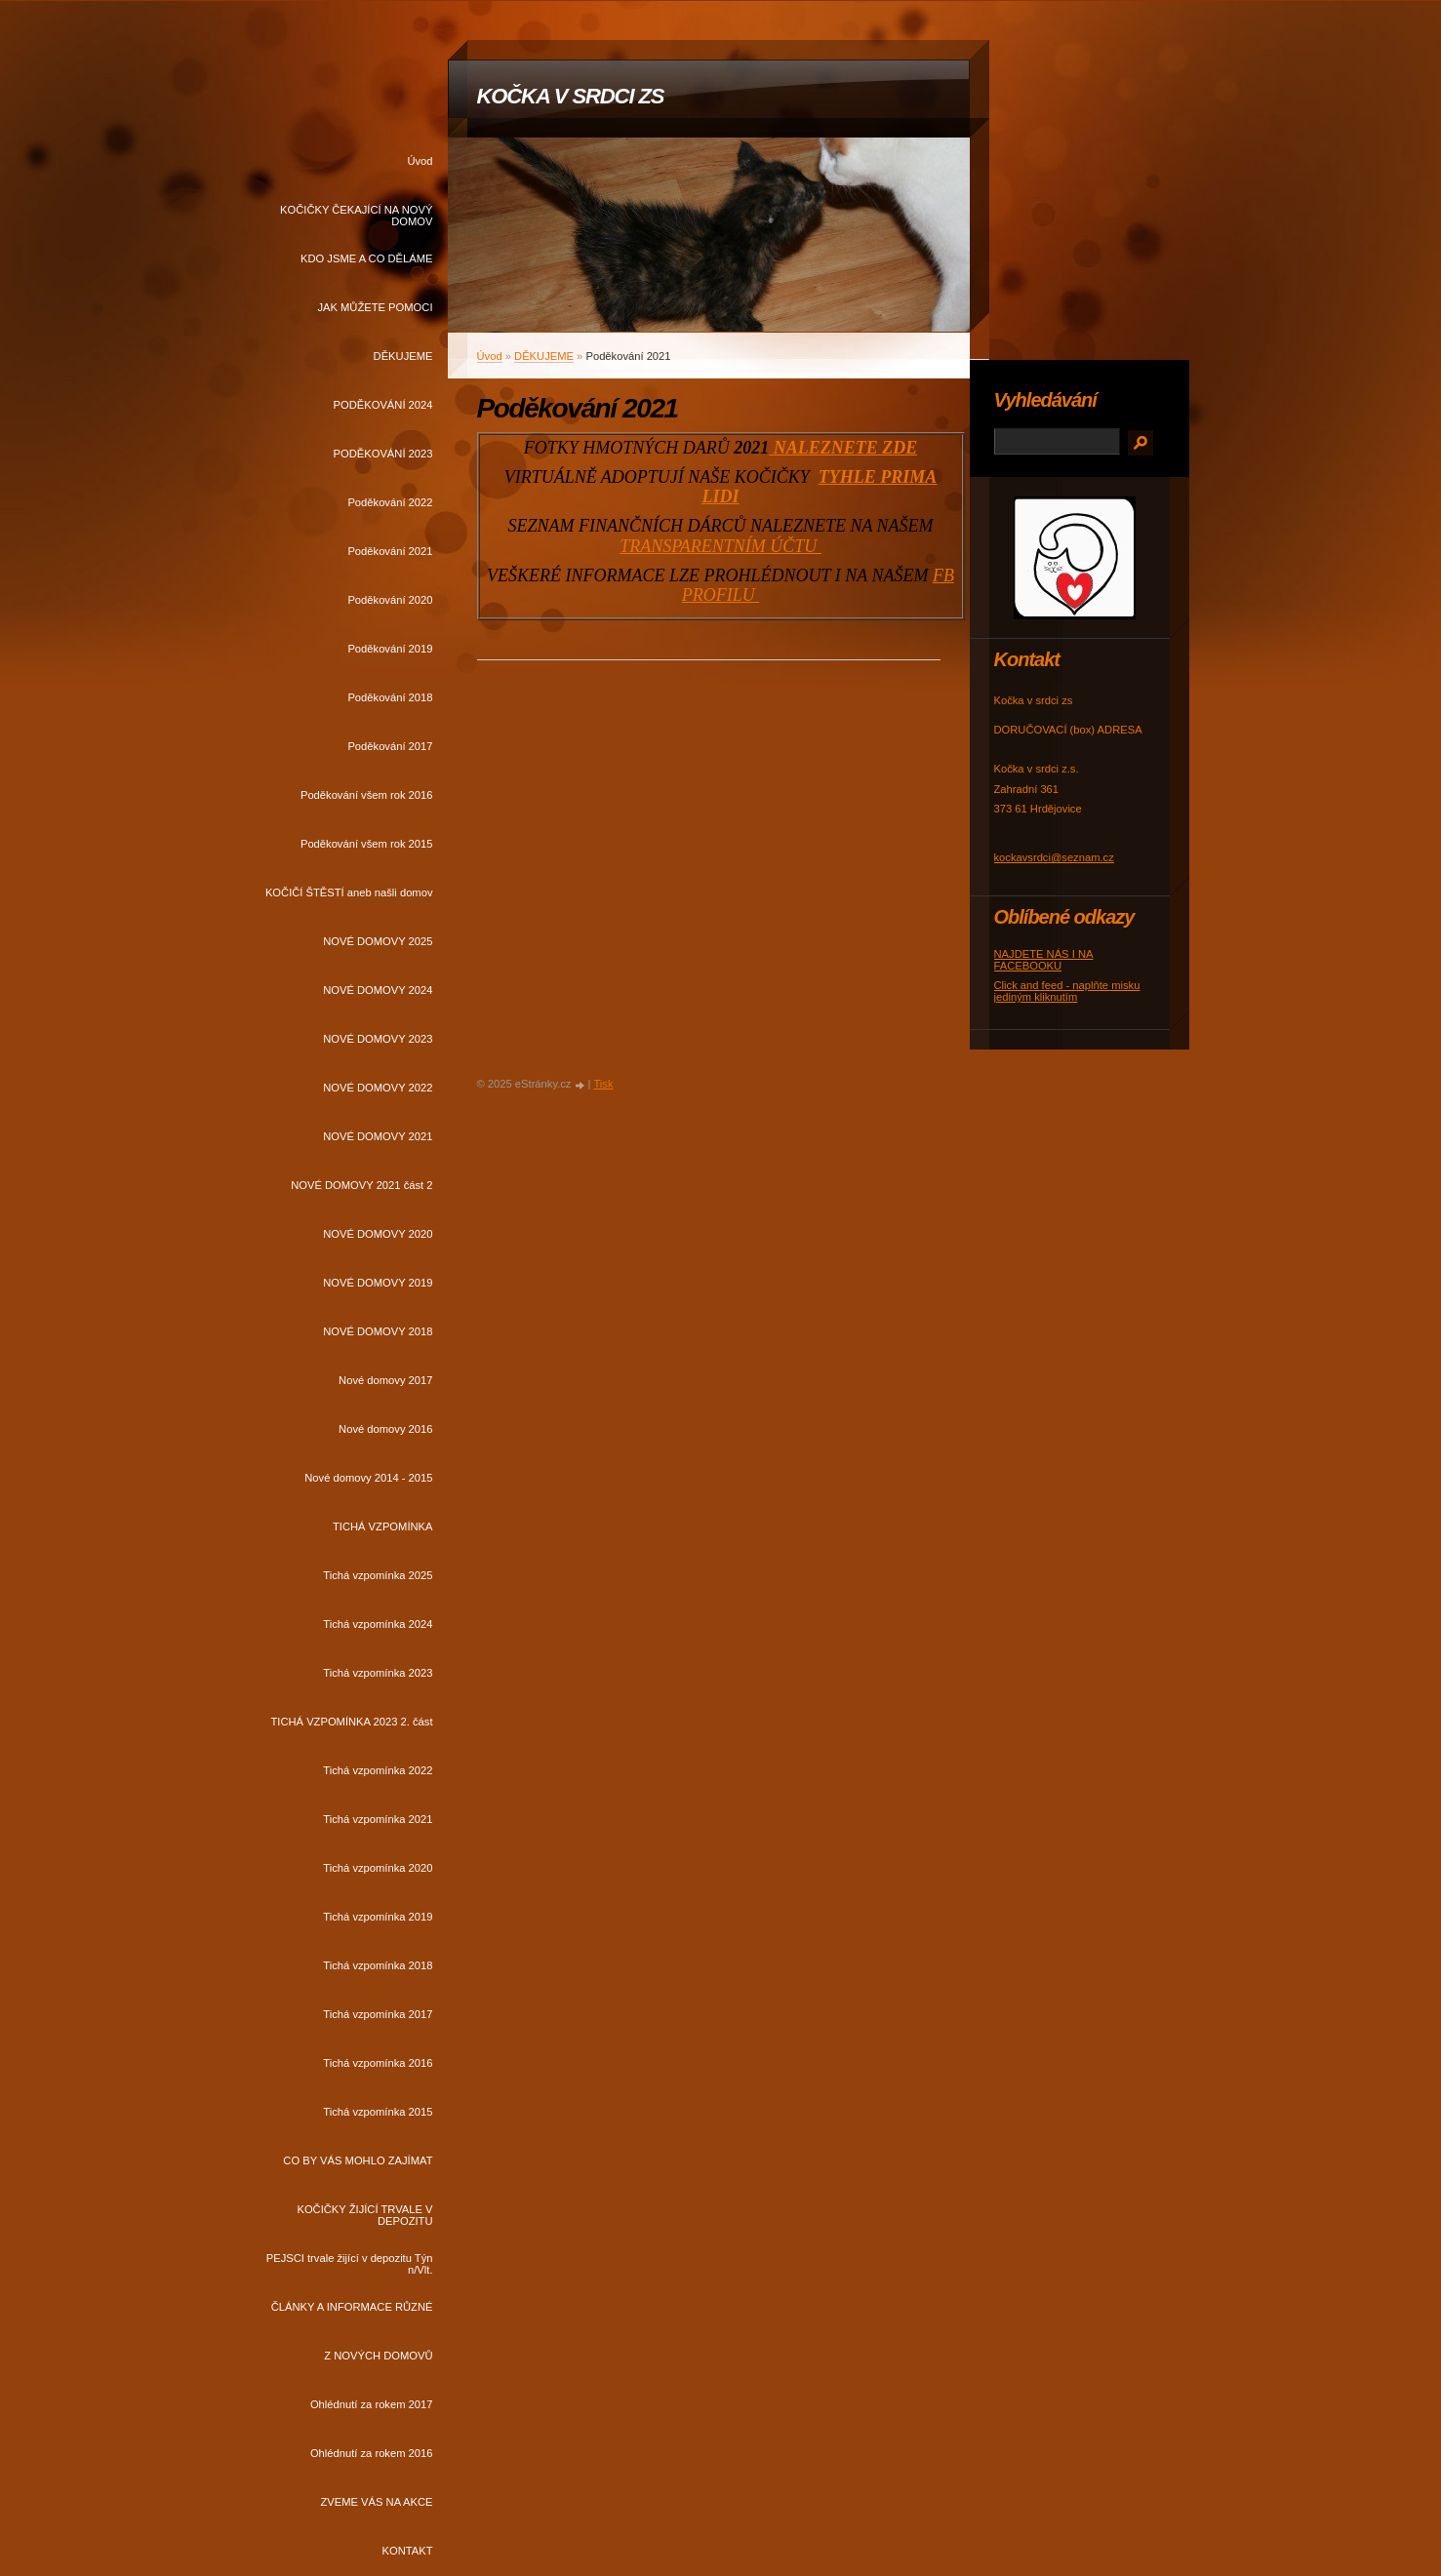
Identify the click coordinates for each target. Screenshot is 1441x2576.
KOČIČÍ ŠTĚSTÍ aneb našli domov (349, 892)
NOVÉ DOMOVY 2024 (377, 990)
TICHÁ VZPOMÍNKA (383, 1526)
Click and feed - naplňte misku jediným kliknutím (1067, 991)
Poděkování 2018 (389, 697)
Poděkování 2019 (389, 648)
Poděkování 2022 (389, 502)
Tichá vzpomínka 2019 (377, 1916)
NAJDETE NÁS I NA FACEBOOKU (1044, 959)
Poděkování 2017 (389, 746)
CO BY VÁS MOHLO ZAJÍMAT (357, 2160)
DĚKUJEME (403, 356)
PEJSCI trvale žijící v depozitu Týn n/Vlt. (349, 2264)
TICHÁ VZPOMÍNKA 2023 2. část (351, 1721)
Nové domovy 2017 (385, 1380)
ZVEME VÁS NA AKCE (376, 2502)
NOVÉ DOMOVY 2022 (377, 1087)
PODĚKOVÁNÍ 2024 (383, 405)
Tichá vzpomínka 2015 (377, 2112)
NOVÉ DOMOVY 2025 (377, 941)
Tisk (603, 1084)
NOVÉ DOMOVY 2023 (377, 1039)
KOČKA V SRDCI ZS (570, 96)
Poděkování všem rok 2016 (366, 795)
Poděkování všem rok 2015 (366, 844)
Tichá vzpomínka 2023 (377, 1673)
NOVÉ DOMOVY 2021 (377, 1136)
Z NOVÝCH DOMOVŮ (378, 2355)
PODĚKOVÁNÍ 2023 (383, 453)
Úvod (419, 161)
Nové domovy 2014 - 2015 (368, 1478)
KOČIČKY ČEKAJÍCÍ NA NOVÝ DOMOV (356, 215)
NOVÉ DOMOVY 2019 (377, 1282)
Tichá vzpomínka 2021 (377, 1819)
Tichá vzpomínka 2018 (377, 1965)
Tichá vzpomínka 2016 (377, 2063)
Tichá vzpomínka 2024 (377, 1624)
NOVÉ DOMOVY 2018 (377, 1331)
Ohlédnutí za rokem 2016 (371, 2453)
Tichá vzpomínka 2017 (377, 2014)
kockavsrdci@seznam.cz (1054, 857)
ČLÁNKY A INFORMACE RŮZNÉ (352, 2307)
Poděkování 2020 (389, 600)
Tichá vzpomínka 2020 (377, 1868)
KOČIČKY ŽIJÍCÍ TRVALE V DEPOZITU (364, 2215)
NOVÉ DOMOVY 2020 (377, 1234)
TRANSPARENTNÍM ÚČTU (720, 546)
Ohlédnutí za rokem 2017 (371, 2404)
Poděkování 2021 (389, 551)
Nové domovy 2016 (385, 1429)
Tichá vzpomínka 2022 (377, 1770)
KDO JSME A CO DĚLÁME (366, 258)
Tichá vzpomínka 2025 (377, 1575)
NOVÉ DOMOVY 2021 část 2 (361, 1185)
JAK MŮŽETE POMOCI (374, 307)
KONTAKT (406, 2550)
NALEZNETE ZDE (843, 447)
